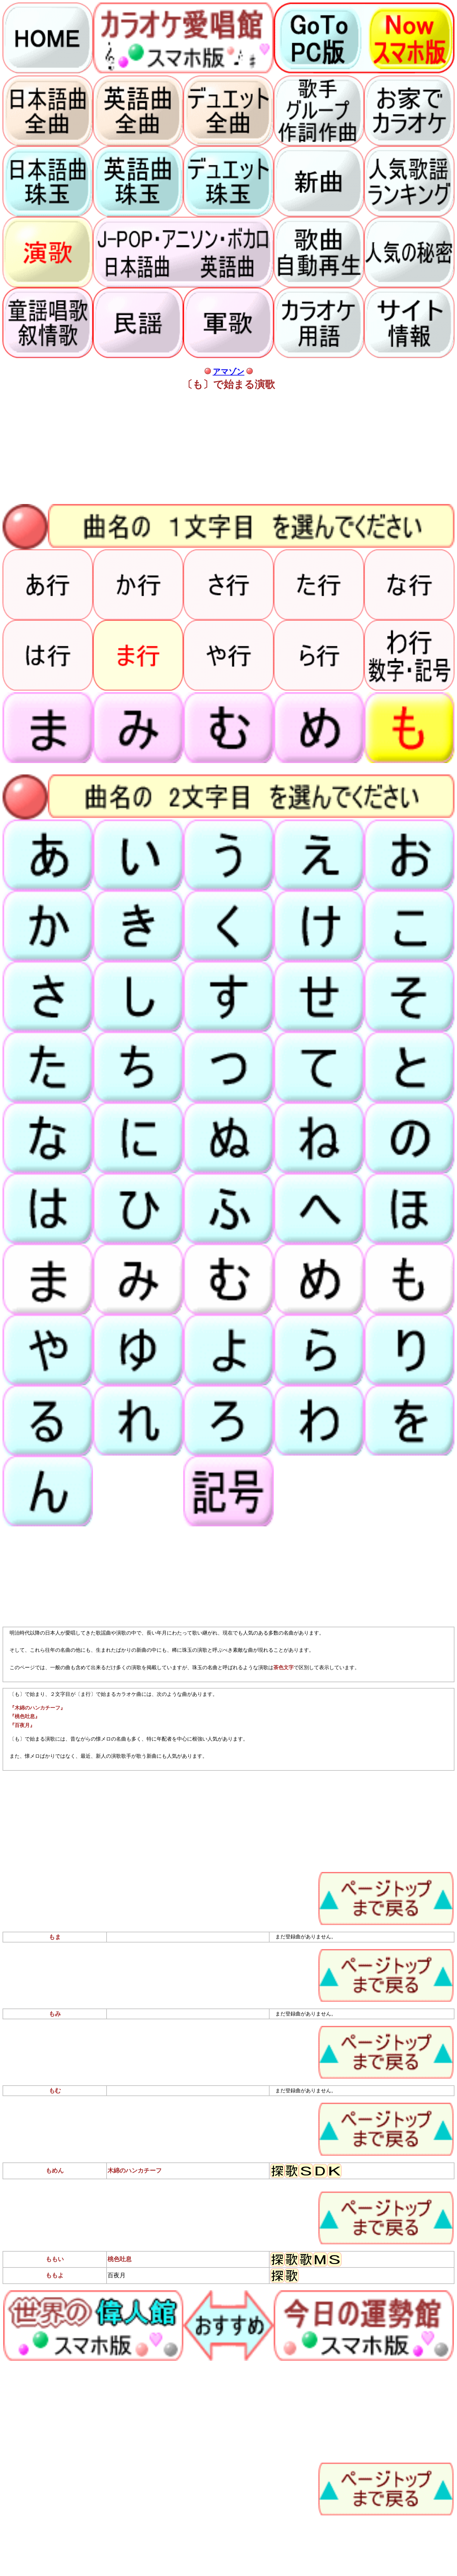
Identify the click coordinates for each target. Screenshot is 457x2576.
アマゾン (229, 372)
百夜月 (117, 2275)
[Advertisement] (193, 448)
